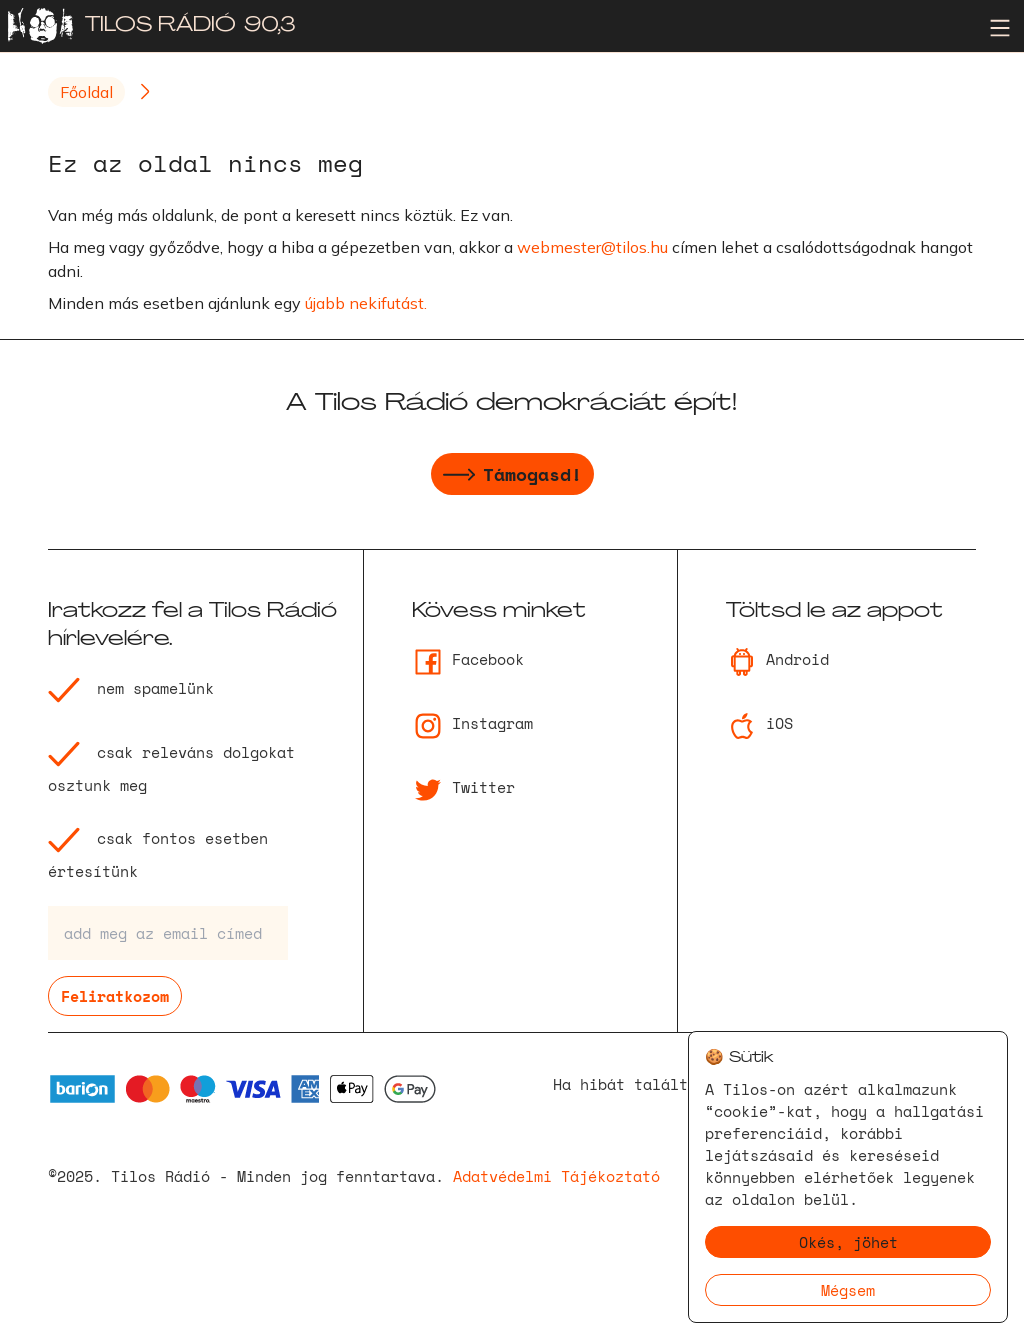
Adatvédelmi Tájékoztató (556, 1176)
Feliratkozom (115, 996)
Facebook (468, 659)
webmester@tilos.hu (592, 247)
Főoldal (86, 92)
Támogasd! (512, 477)
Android (777, 659)
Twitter (463, 787)
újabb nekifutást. (366, 303)
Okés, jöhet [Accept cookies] (848, 1242)
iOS (759, 723)
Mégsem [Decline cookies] (848, 1290)
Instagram (472, 723)
